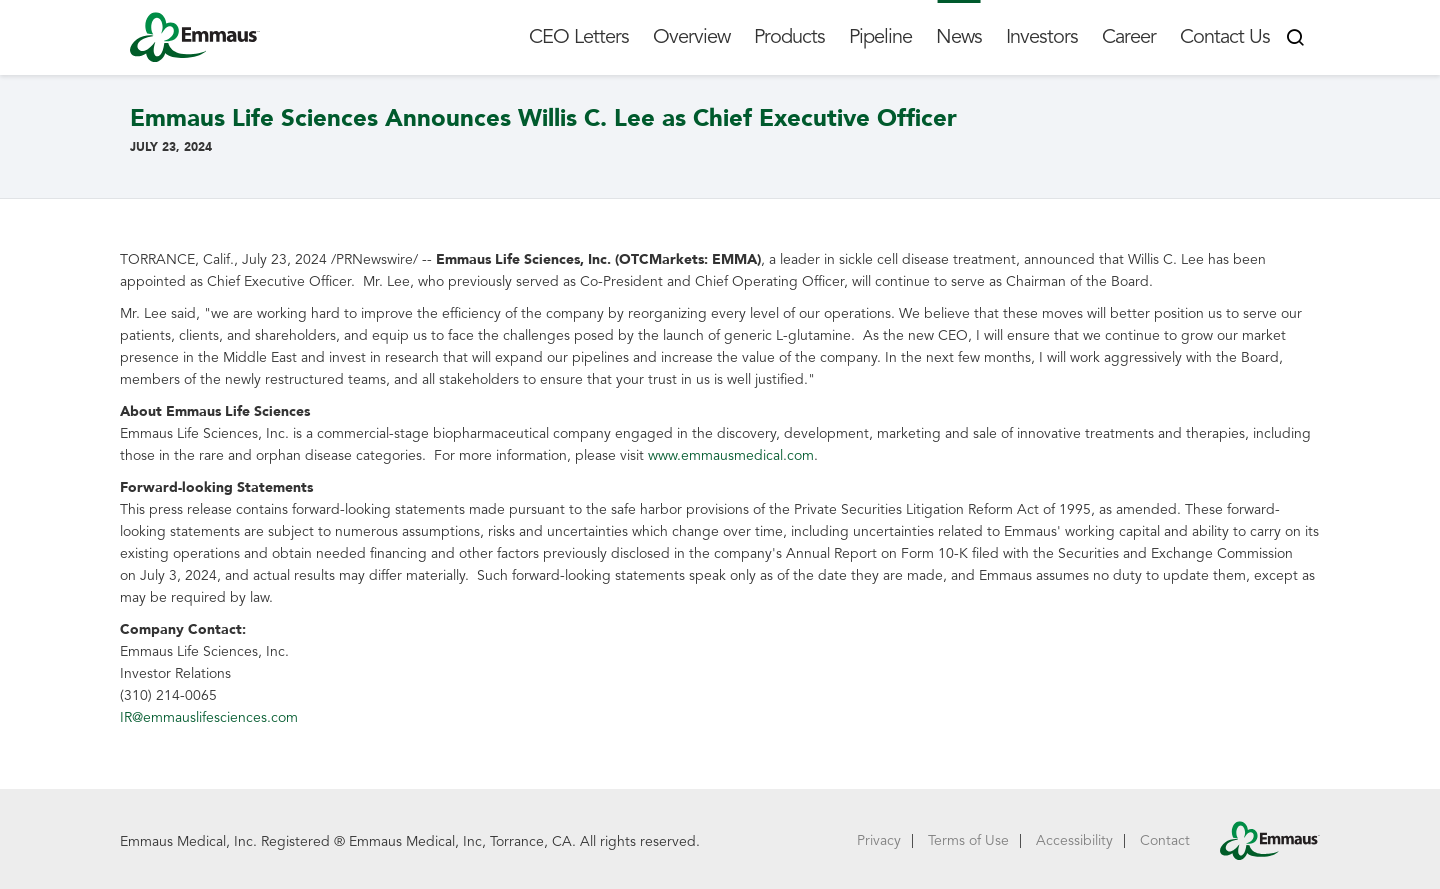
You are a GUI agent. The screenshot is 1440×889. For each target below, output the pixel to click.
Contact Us (1225, 37)
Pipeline (880, 37)
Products (789, 37)
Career (1129, 37)
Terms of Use (968, 840)
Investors (1042, 37)
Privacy (879, 840)
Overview (691, 37)
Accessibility (1074, 840)
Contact (1165, 840)
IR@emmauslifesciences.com (209, 717)
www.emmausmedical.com (731, 455)
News (959, 37)
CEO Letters (579, 37)
